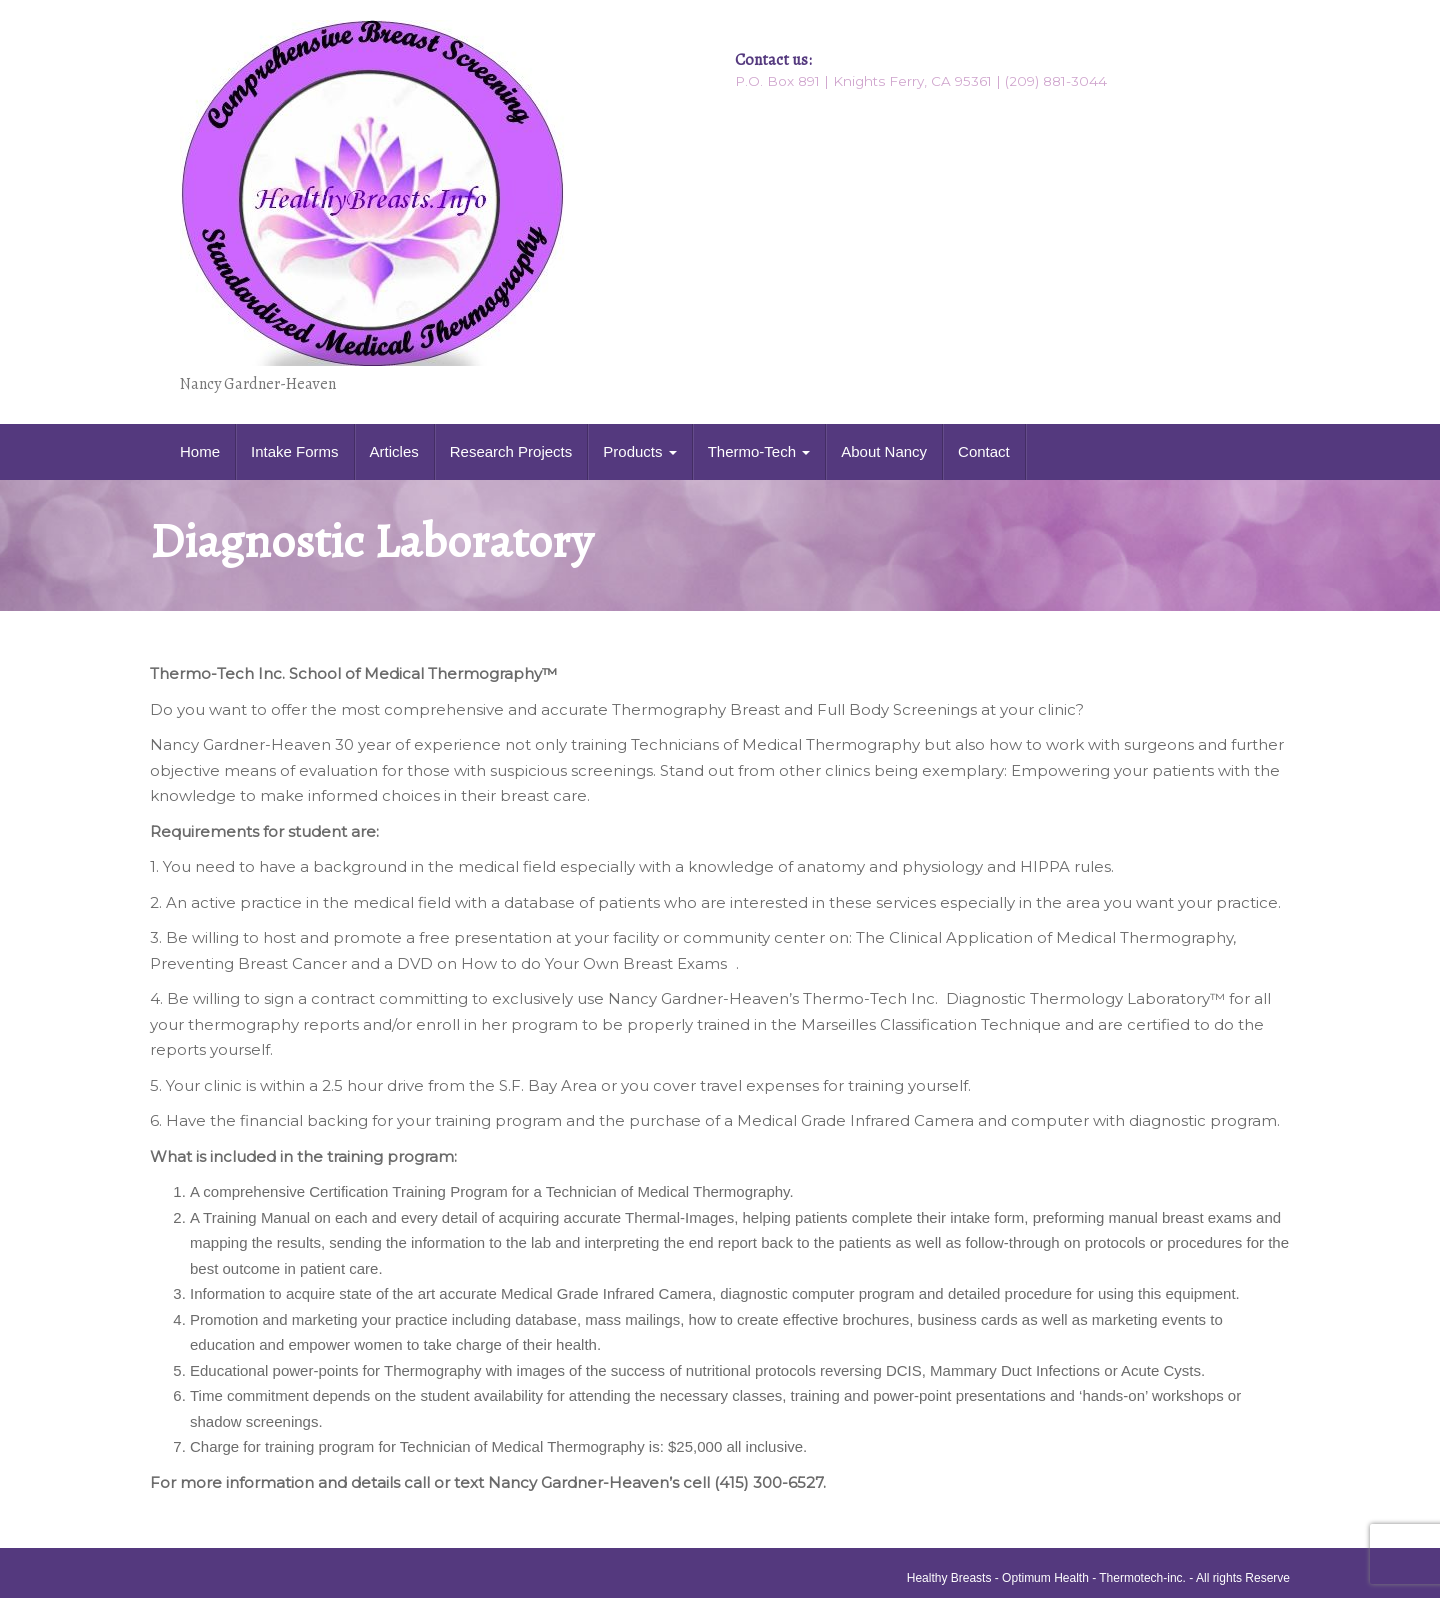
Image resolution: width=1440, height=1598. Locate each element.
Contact (984, 451)
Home (200, 451)
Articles (394, 451)
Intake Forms (295, 451)
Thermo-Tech (759, 451)
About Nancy (884, 451)
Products (639, 451)
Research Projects (511, 451)
